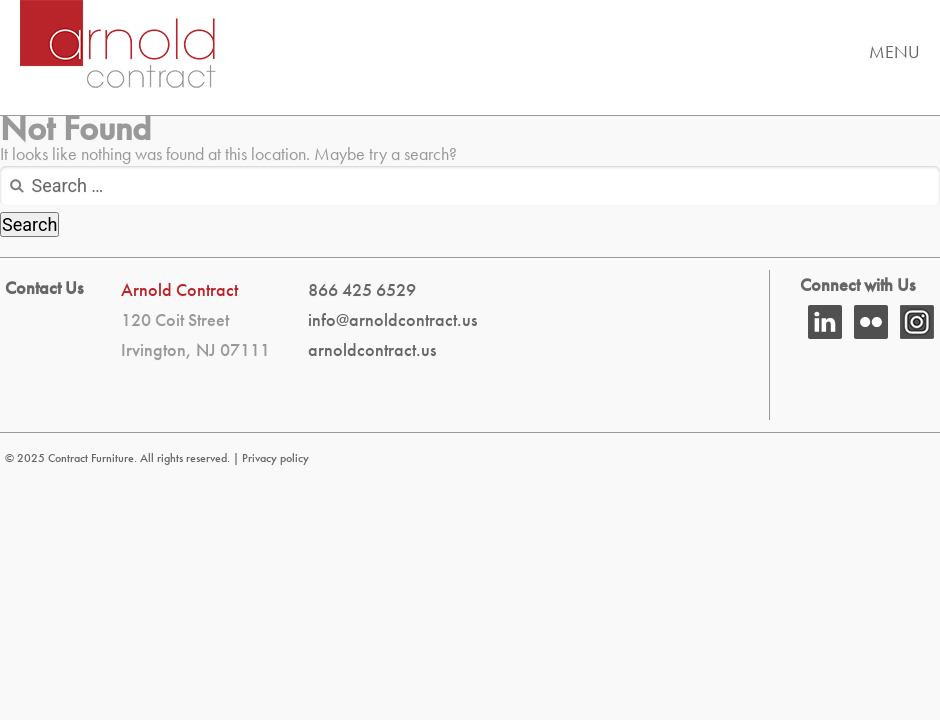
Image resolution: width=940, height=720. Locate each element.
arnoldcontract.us (372, 349)
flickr (871, 322)
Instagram (917, 322)
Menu (894, 51)
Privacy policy (275, 458)
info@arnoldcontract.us (392, 319)
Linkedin (825, 322)
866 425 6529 (362, 289)
